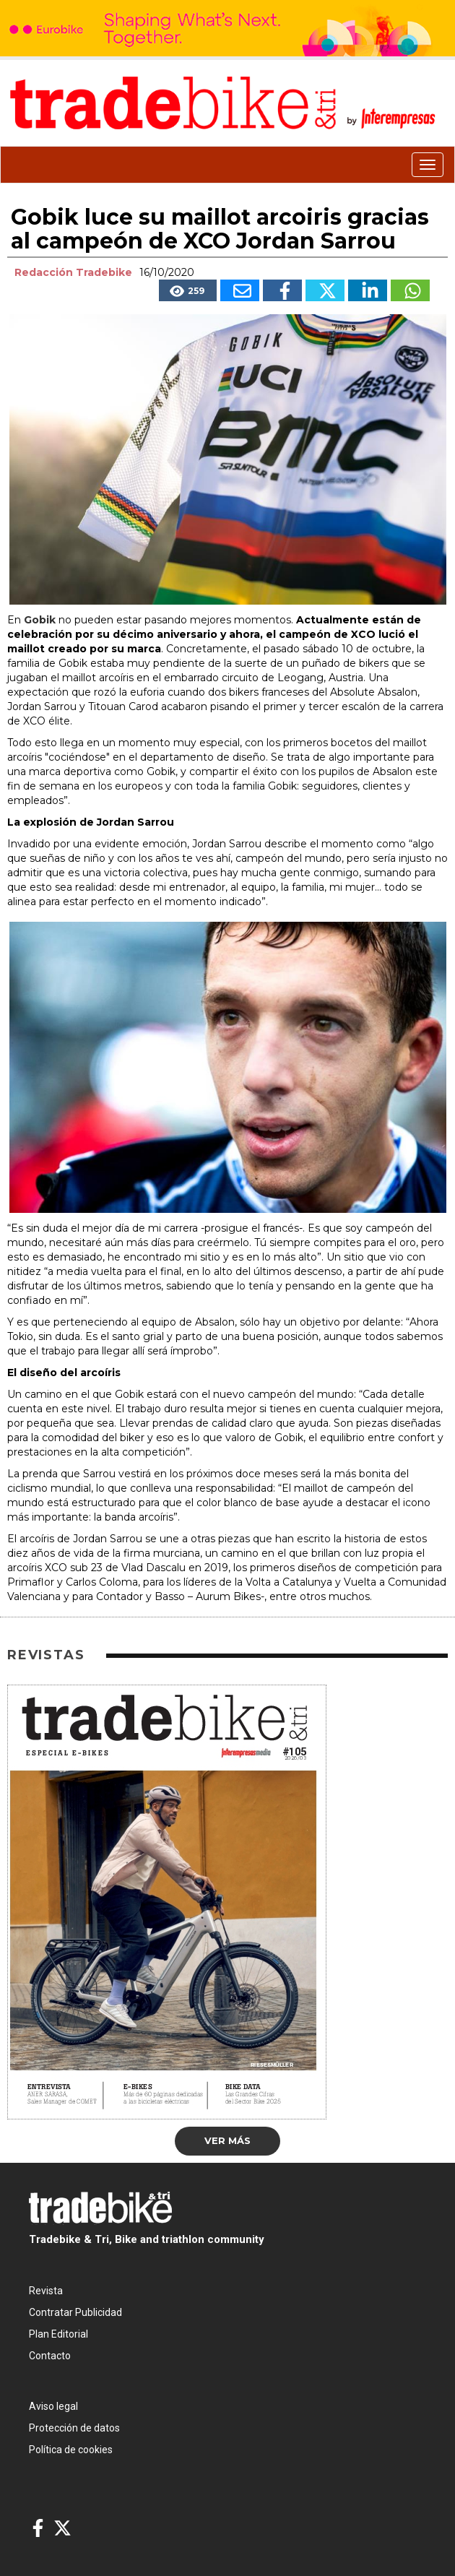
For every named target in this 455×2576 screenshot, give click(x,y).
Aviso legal (53, 2406)
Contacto (50, 2355)
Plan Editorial (58, 2334)
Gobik (40, 619)
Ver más (227, 2140)
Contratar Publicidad (75, 2312)
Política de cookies (71, 2449)
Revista (46, 2290)
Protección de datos (74, 2428)
